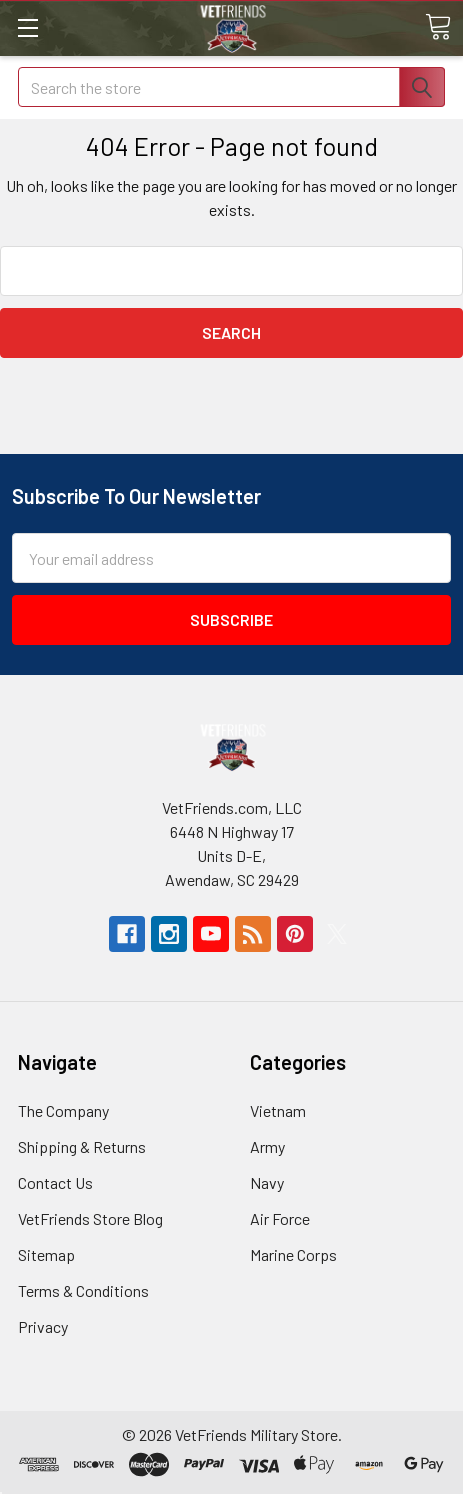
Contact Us (55, 1182)
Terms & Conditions (83, 1290)
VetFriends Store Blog (90, 1218)
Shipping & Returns (82, 1146)
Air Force (280, 1218)
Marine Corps (293, 1254)
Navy (267, 1182)
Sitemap (46, 1254)
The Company (63, 1110)
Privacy (43, 1326)
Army (267, 1146)
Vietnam (278, 1110)
